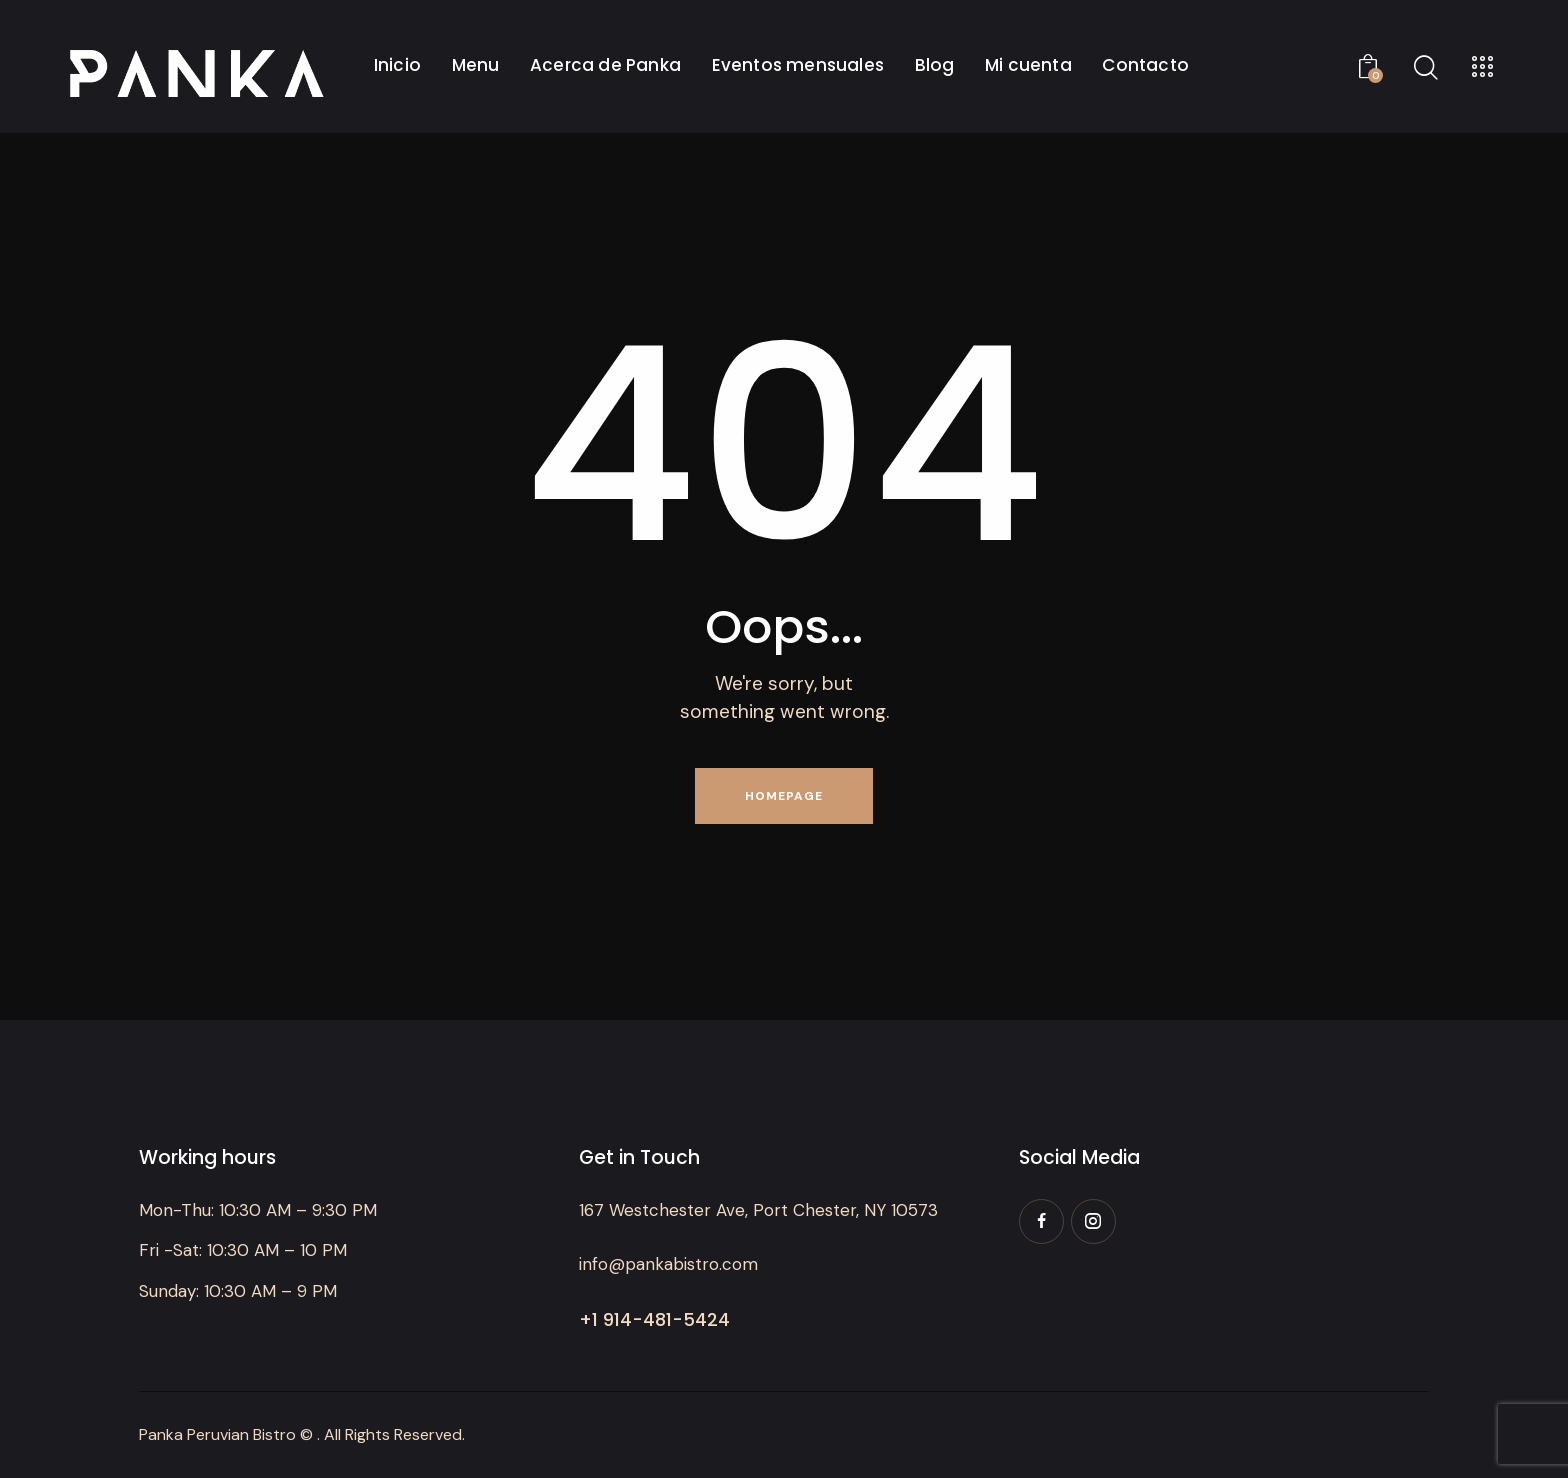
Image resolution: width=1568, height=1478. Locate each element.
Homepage (784, 796)
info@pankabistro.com (668, 1264)
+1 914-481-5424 (654, 1319)
